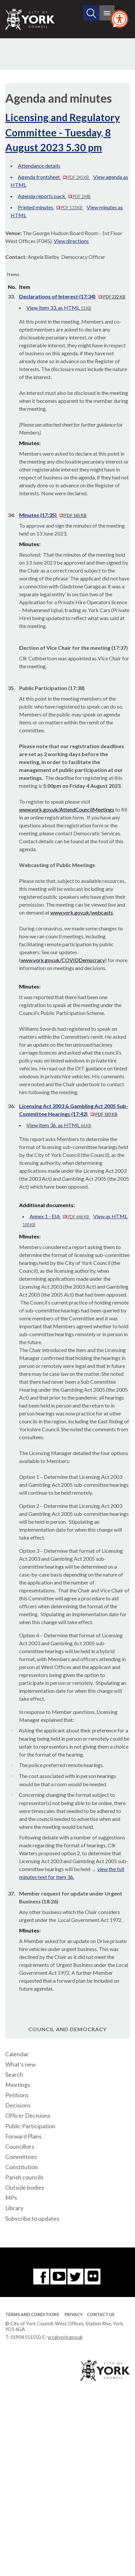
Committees (21, 2156)
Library (14, 2208)
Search (14, 2074)
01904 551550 (25, 2337)
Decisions (18, 2105)
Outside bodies (24, 2187)
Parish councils (24, 2177)
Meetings (17, 2084)
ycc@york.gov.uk (65, 2337)
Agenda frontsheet (54, 177)
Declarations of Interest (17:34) (72, 296)
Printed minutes (50, 207)
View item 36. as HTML (58, 1125)
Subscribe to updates (32, 2218)
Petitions (17, 2095)
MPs (11, 2197)
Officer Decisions (27, 2115)
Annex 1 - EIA (60, 1216)
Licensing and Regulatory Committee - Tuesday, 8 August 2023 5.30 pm (62, 132)
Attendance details (39, 165)
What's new (20, 2064)
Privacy (74, 2314)
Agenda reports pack (54, 196)
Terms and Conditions (32, 2314)
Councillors (19, 2146)
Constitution (21, 2167)
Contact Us (101, 2314)
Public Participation (30, 2126)
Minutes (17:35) (53, 515)
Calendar (17, 2054)
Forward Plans (23, 2136)
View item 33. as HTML (58, 307)
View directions (71, 241)
